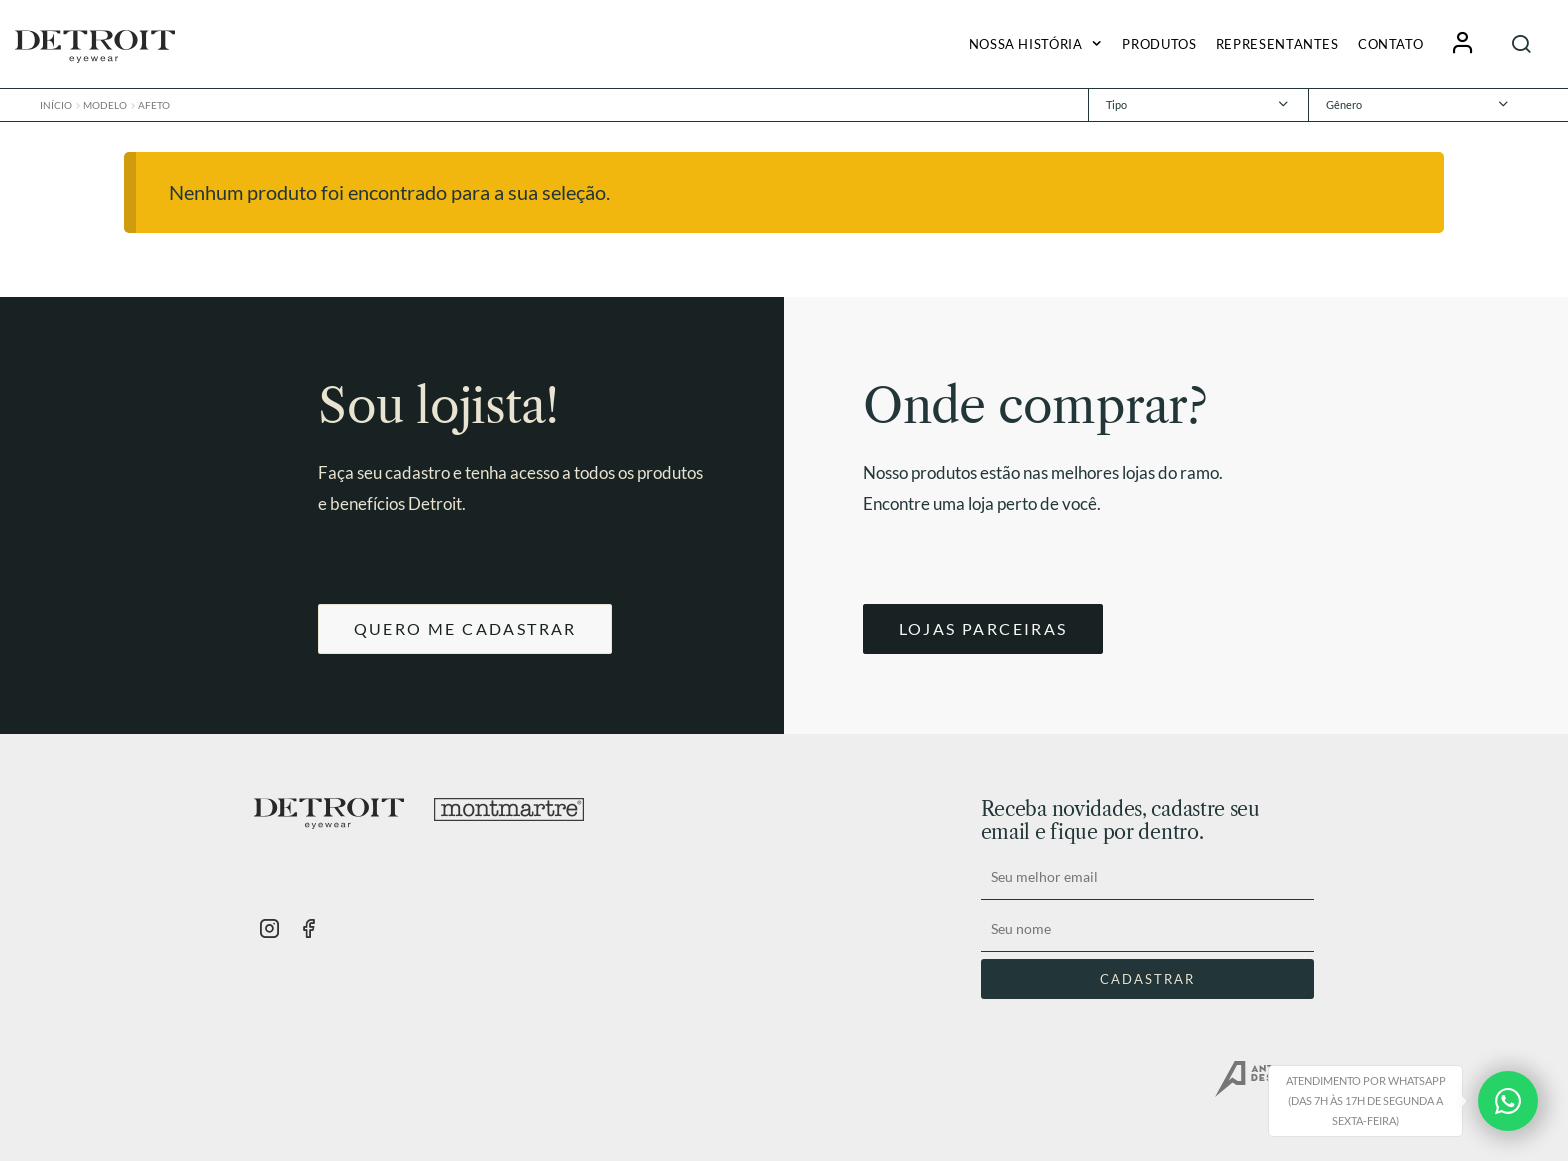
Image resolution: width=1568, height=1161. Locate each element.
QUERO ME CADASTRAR (465, 628)
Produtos (1159, 44)
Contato (1390, 44)
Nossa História (1026, 44)
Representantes (1277, 44)
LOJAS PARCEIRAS (983, 628)
